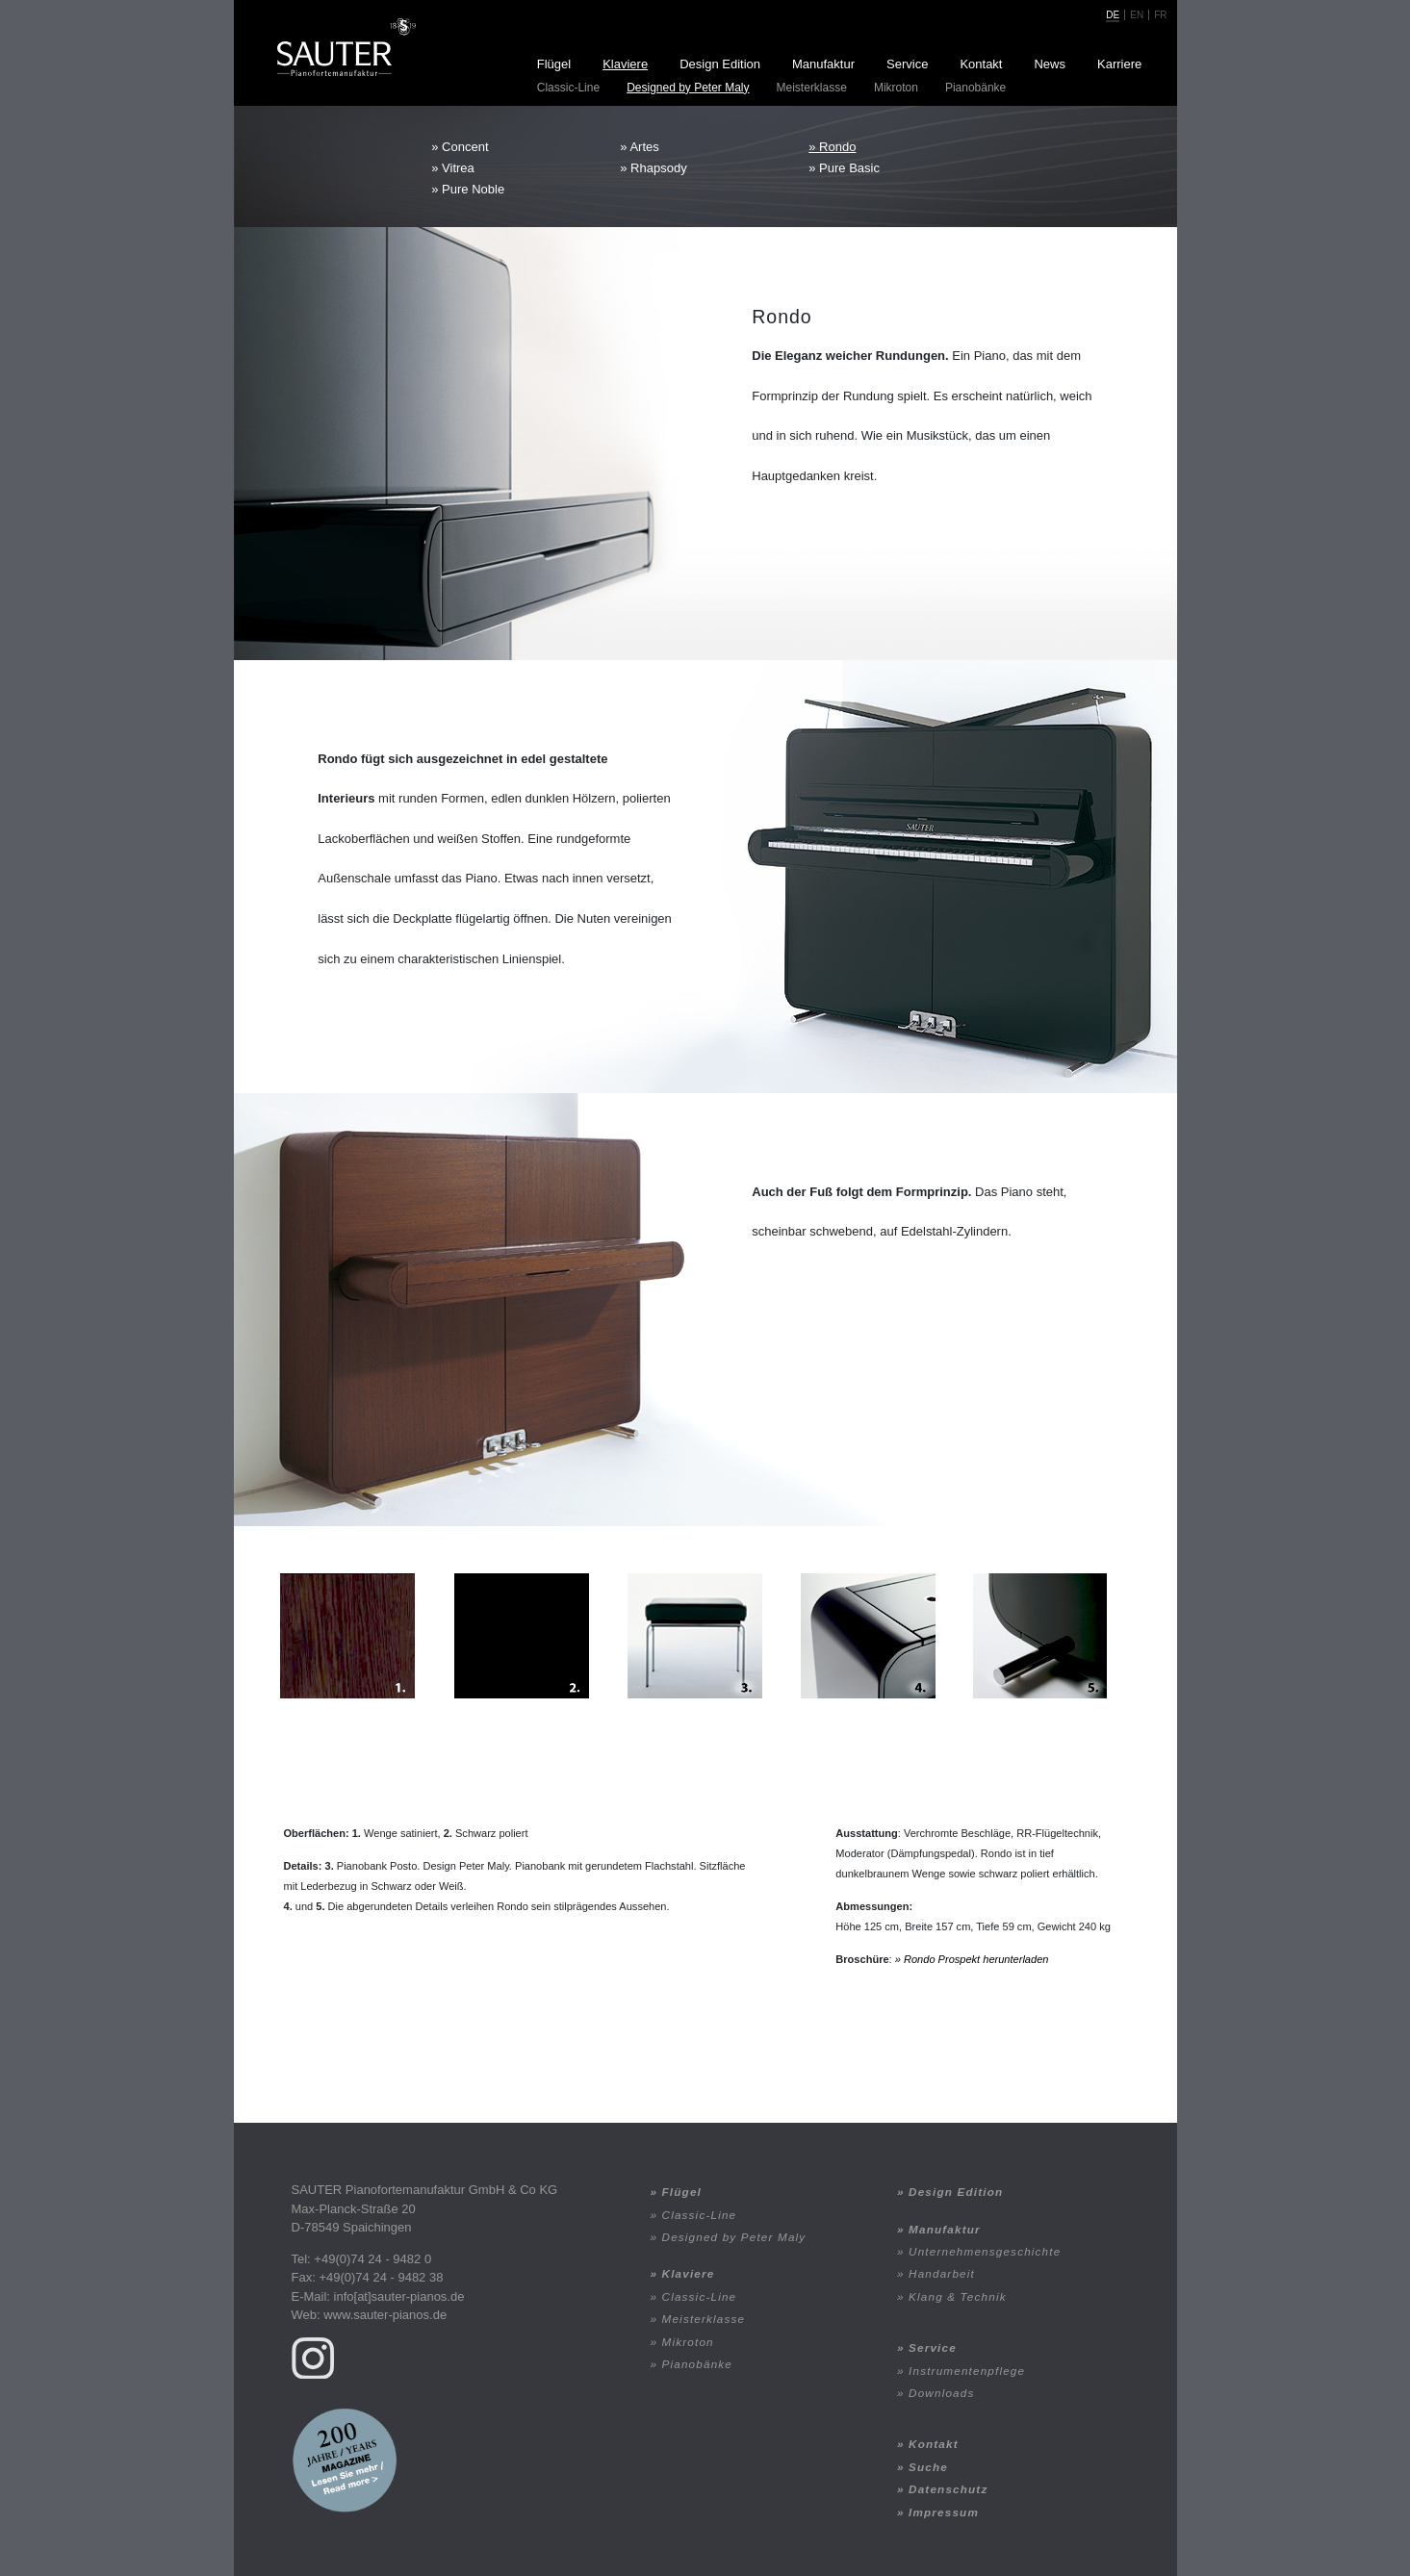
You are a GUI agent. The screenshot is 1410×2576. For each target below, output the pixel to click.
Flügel (554, 64)
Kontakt (981, 64)
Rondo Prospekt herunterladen (976, 1959)
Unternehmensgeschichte (985, 2251)
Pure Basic (849, 168)
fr (1160, 15)
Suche (928, 2467)
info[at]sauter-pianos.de (399, 2296)
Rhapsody (658, 168)
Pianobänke (975, 87)
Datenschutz (948, 2489)
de (1112, 15)
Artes (643, 147)
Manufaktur (823, 64)
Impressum (944, 2512)
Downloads (941, 2392)
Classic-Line (568, 87)
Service (907, 64)
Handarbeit (942, 2273)
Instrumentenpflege (967, 2370)
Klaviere (625, 64)
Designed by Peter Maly (688, 87)
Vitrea (458, 168)
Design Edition (719, 64)
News (1049, 64)
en (1136, 15)
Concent (465, 147)
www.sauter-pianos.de (385, 2315)
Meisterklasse (812, 87)
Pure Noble (473, 189)
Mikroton (896, 87)
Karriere (1119, 64)
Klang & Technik (958, 2296)
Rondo (837, 147)
